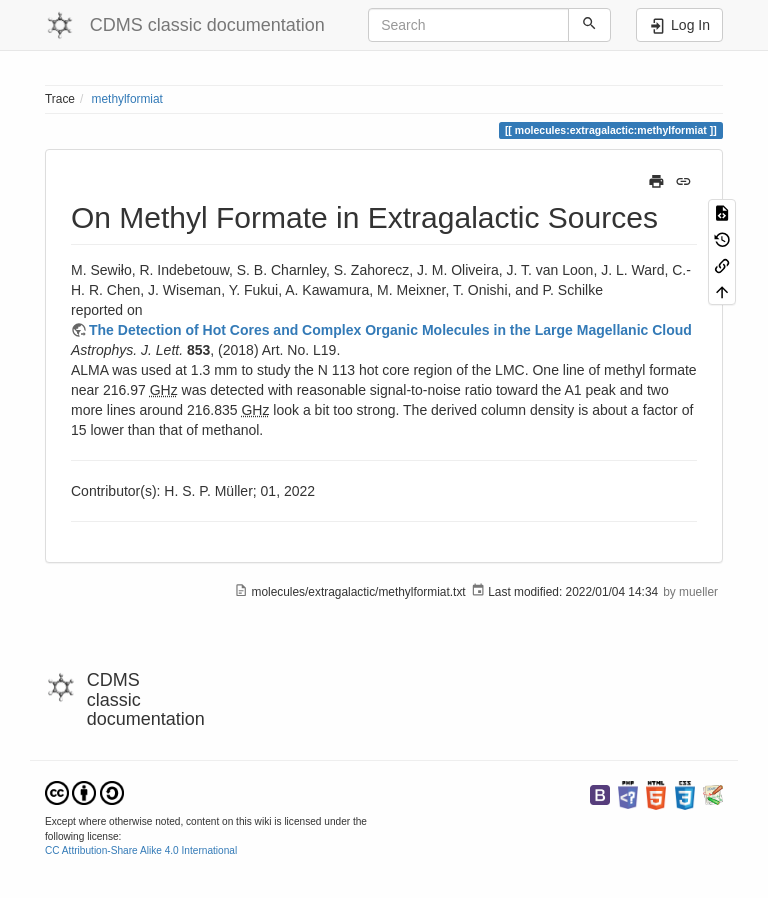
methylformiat (127, 99)
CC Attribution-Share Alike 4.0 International (141, 850)
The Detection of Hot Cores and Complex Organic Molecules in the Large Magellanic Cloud (390, 330)
